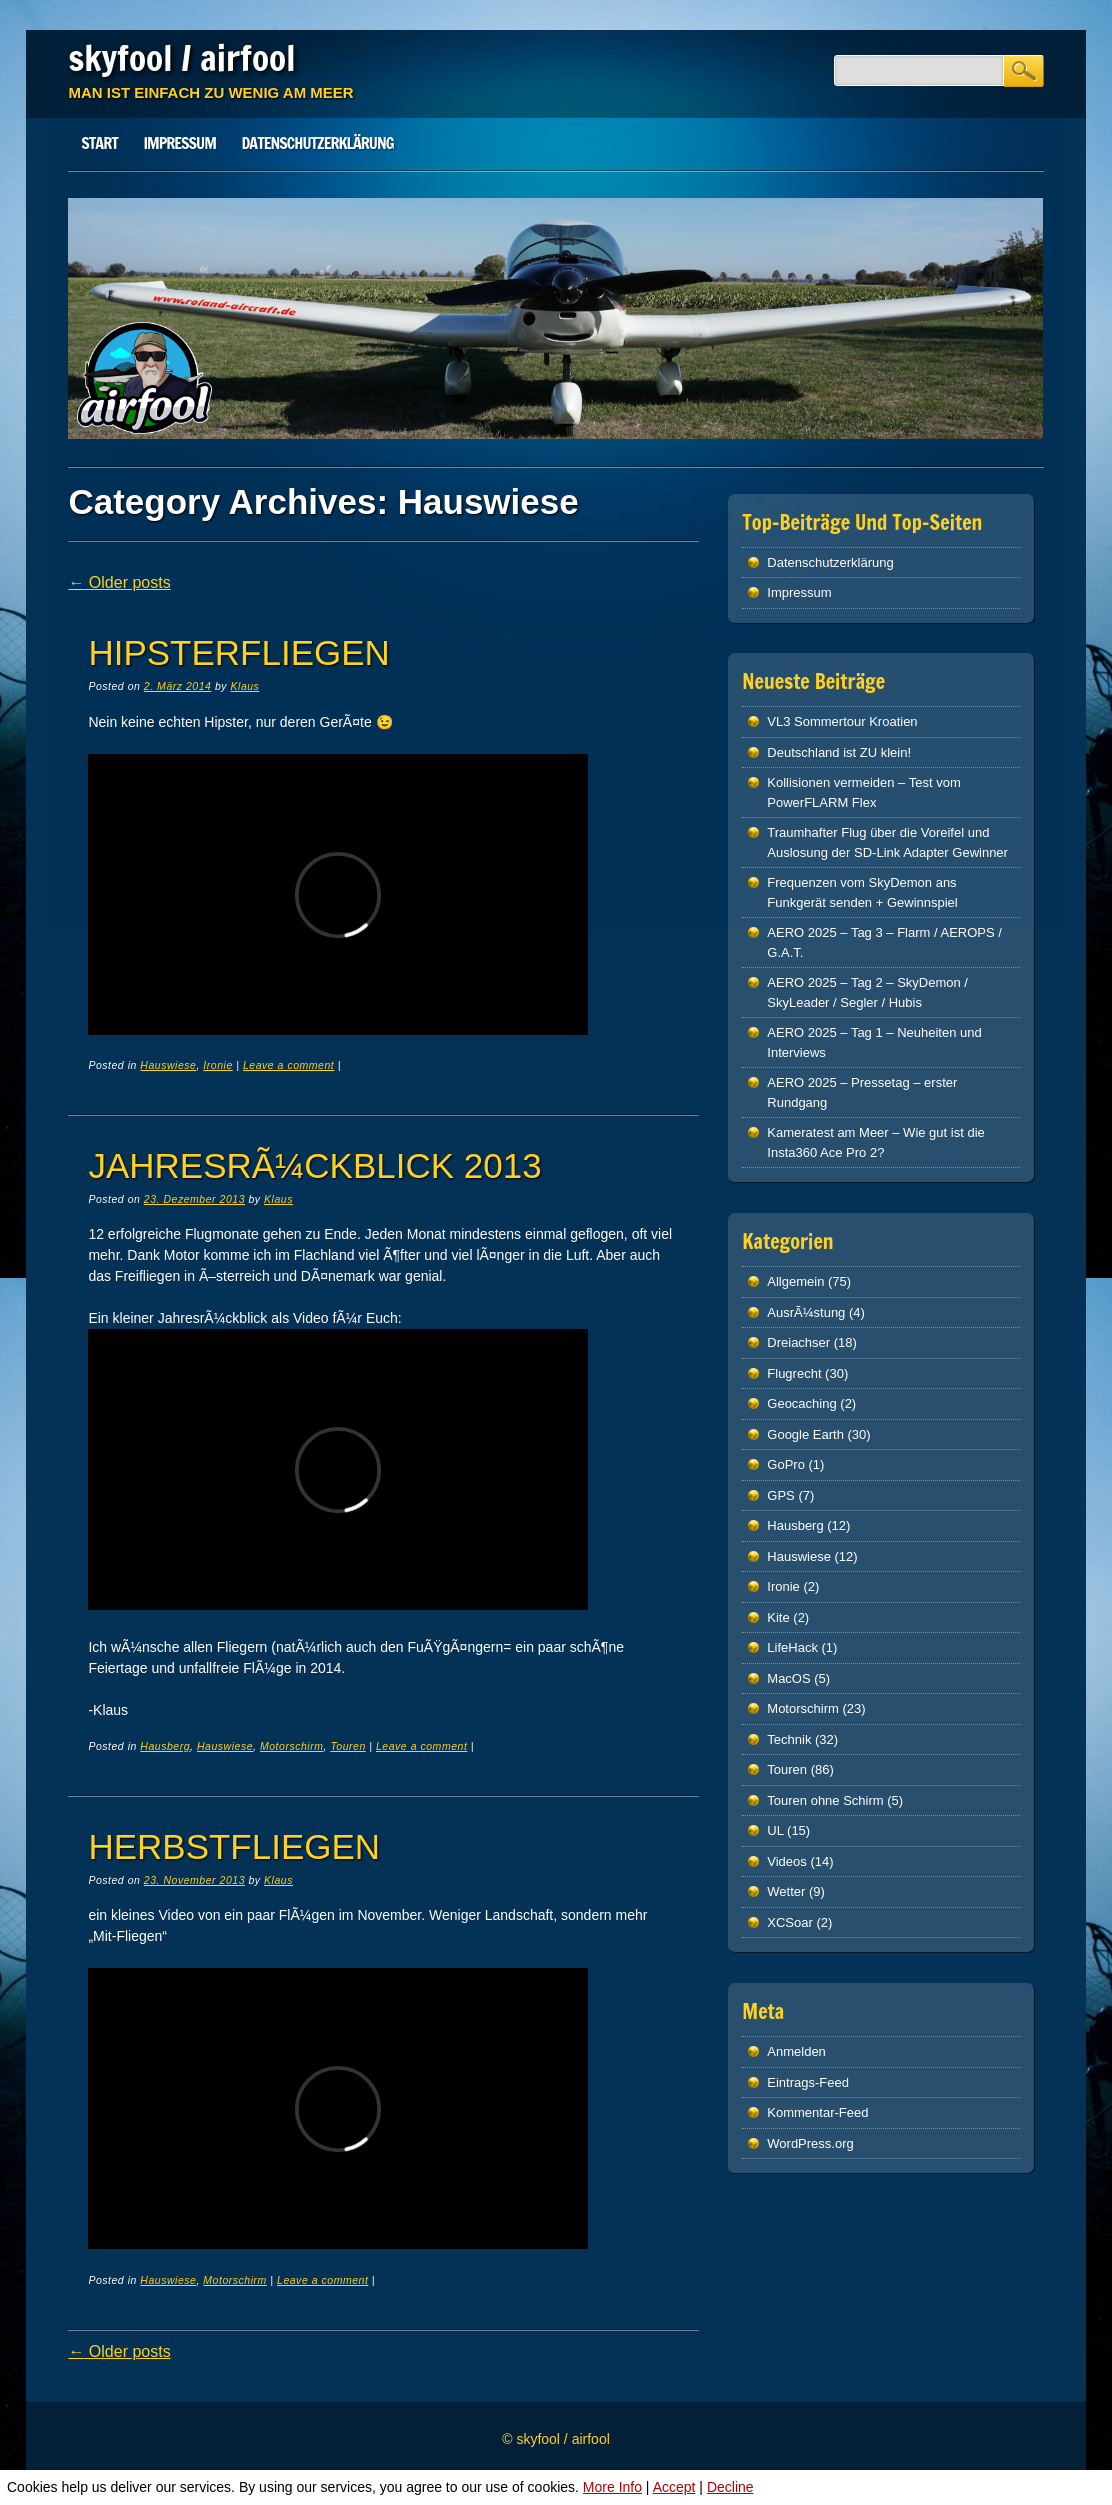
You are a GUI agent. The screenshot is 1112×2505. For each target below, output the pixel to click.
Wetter (786, 1891)
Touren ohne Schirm (825, 1800)
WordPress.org (810, 2143)
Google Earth (805, 1434)
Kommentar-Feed (817, 2112)
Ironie (217, 1065)
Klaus (245, 686)
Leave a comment (288, 1065)
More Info (612, 2487)
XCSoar (790, 1922)
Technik (789, 1739)
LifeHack (792, 1647)
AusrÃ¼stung (806, 1312)
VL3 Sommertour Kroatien (842, 721)
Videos (787, 1861)
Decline (730, 2487)
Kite (778, 1617)
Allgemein (795, 1281)
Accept (674, 2487)
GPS (780, 1495)
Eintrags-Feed (808, 2082)
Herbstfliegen (234, 1846)
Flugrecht (794, 1373)
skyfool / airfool (181, 58)
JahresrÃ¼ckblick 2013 (314, 1165)
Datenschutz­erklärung (318, 143)
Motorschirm (292, 1746)
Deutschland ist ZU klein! (839, 752)
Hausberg (165, 1746)
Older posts (119, 582)
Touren (347, 1746)
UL (775, 1830)
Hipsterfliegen (238, 652)
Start (99, 143)
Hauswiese (168, 1065)
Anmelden (796, 2051)
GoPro (786, 1464)
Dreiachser (798, 1342)
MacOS (788, 1678)
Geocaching (801, 1403)
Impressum (179, 143)
